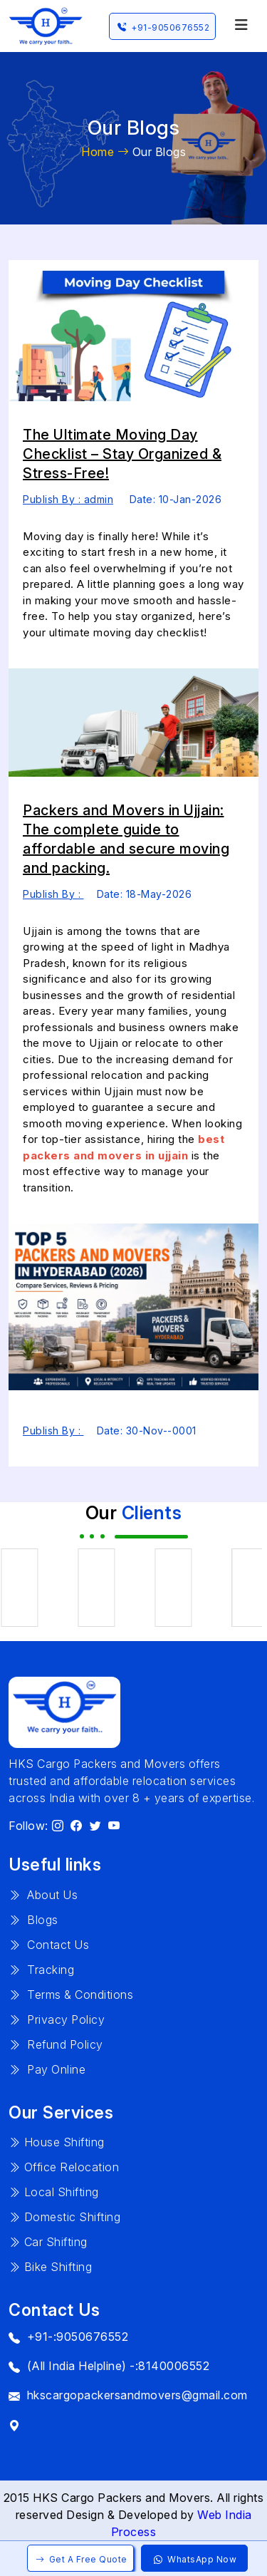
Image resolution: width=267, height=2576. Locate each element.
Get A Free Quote (80, 2559)
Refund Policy (56, 2044)
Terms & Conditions (71, 1994)
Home (105, 152)
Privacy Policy (57, 2019)
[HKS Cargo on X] (95, 1826)
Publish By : (53, 894)
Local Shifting (54, 2192)
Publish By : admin (68, 499)
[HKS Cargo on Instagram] (58, 1826)
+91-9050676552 (162, 27)
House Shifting (57, 2142)
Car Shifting (48, 2242)
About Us (43, 1895)
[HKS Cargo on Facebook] (76, 1826)
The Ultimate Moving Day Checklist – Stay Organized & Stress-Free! (122, 454)
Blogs (33, 1920)
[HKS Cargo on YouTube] (114, 1826)
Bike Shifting (50, 2267)
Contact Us (49, 1945)
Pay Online (47, 2069)
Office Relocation (64, 2167)
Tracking (41, 1969)
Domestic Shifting (64, 2217)
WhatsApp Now (194, 2559)
